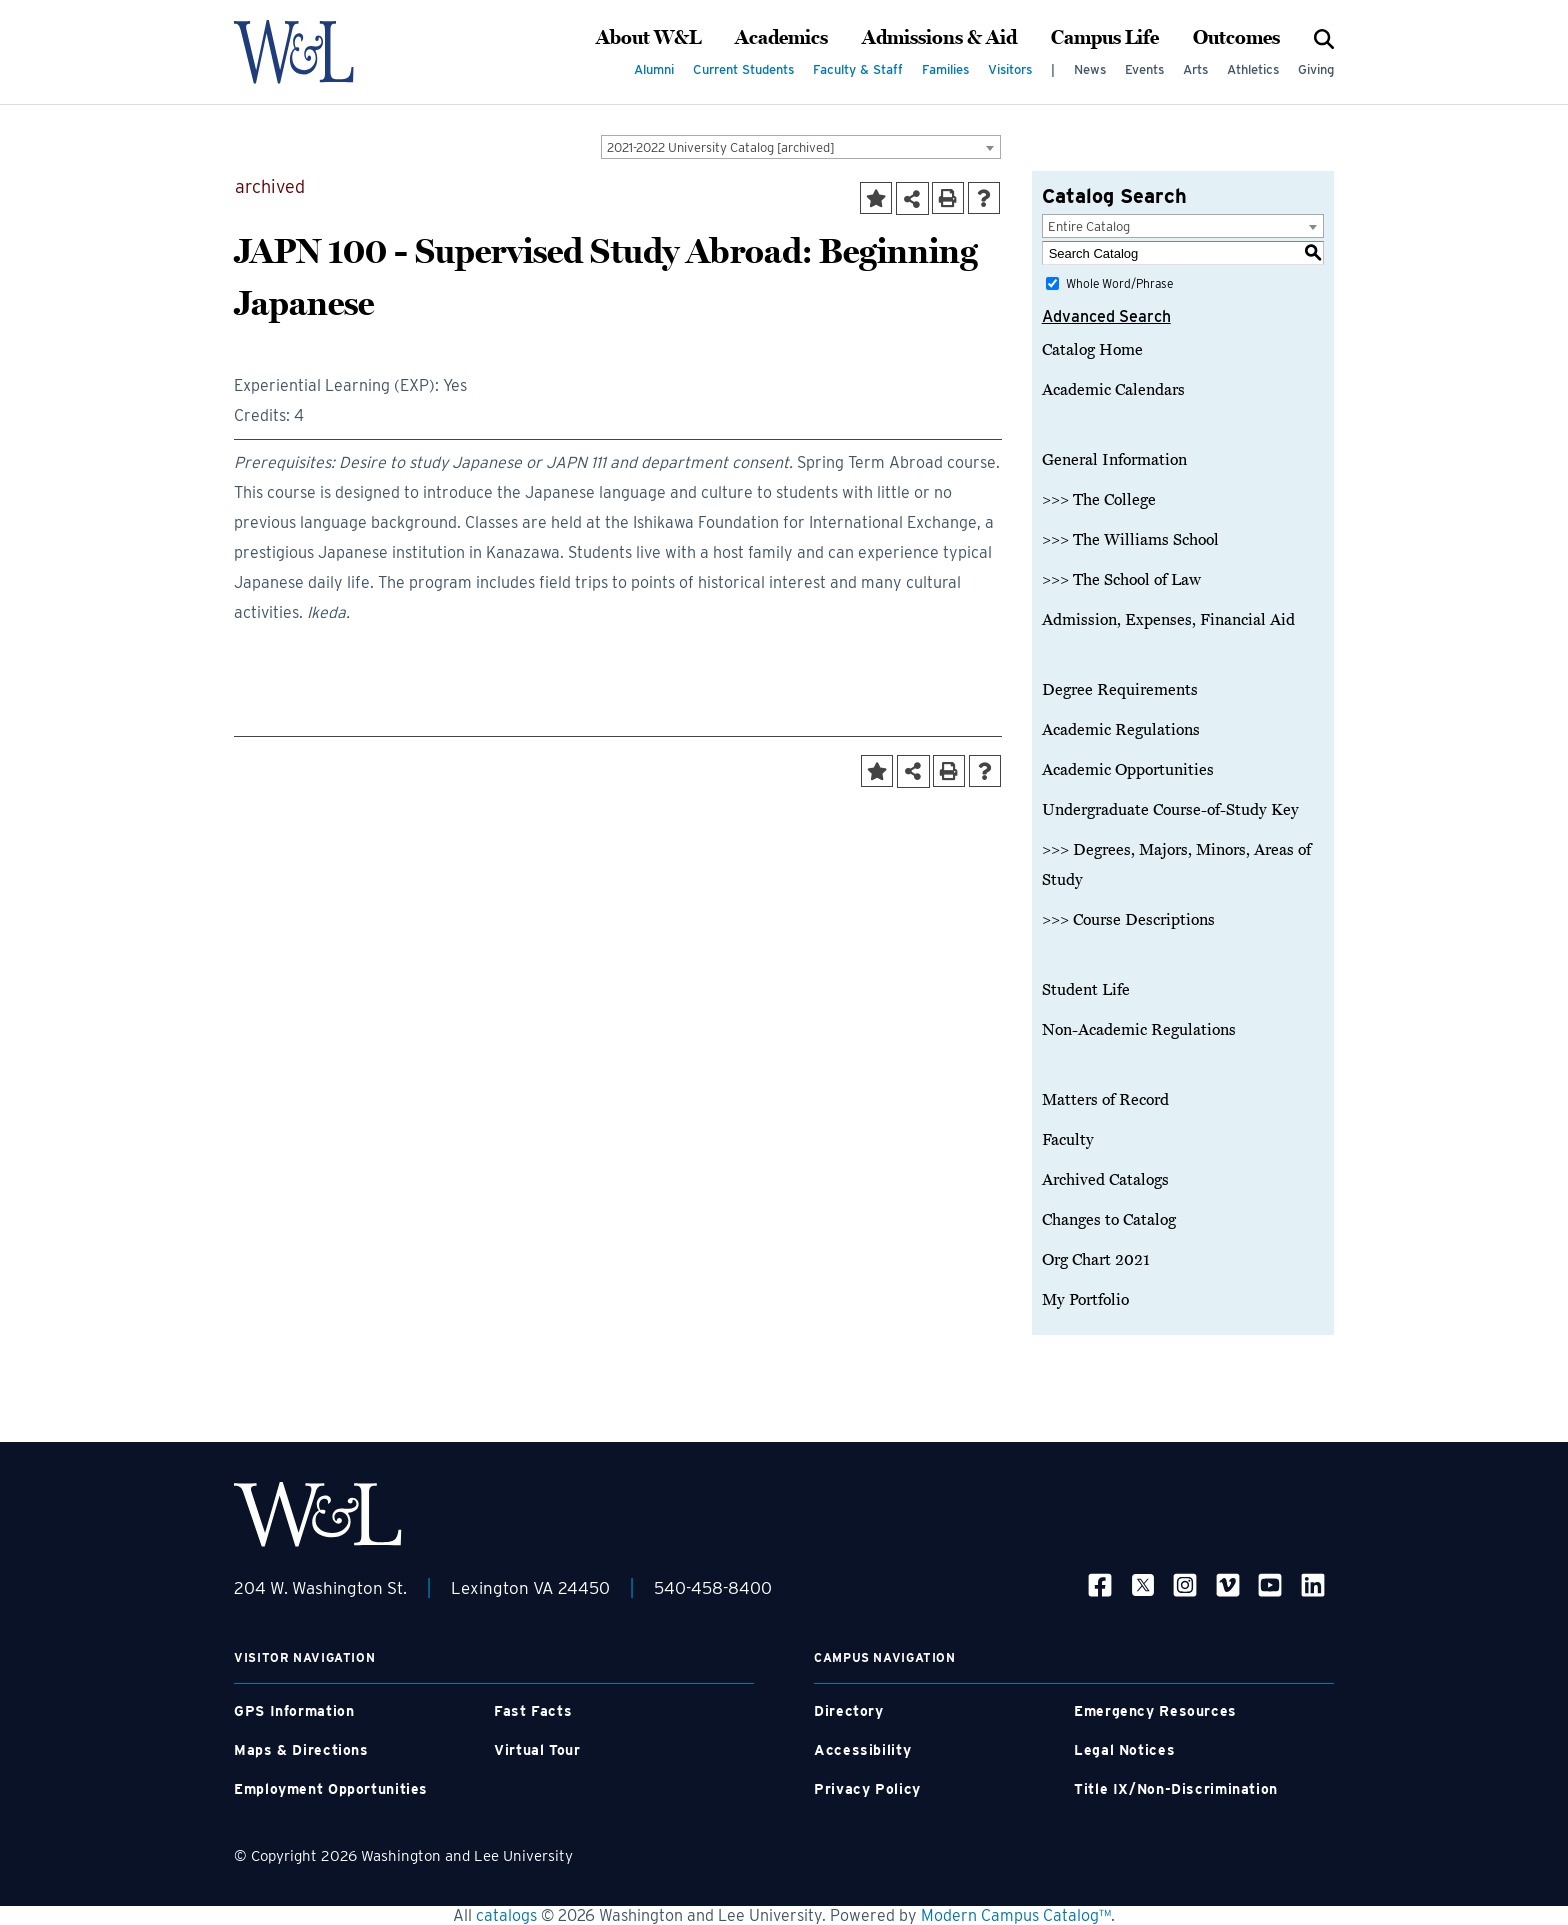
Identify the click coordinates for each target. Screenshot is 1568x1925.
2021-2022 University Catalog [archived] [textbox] (721, 147)
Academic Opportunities (1128, 770)
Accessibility (862, 1750)
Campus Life (1105, 38)
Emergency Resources (1155, 1711)
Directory (849, 1711)
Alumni (654, 69)
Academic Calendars (1113, 390)
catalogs (506, 1915)
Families (945, 69)
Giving (1316, 69)
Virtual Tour (537, 1750)
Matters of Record (1105, 1100)
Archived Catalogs (1105, 1180)
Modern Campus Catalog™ (1016, 1915)
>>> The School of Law (1121, 580)
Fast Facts (533, 1711)
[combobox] (801, 147)
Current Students (743, 69)
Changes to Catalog (1109, 1220)
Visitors (1010, 69)
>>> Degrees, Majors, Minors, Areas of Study (1176, 865)
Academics (781, 38)
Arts (1195, 69)
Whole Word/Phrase (1119, 283)
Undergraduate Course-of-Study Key (1170, 810)
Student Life (1086, 990)
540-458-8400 (713, 1588)
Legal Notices (1124, 1750)
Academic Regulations (1121, 730)
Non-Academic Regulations (1139, 1030)
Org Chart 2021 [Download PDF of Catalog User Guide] (1096, 1260)
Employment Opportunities (331, 1789)
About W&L (648, 38)
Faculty (1068, 1140)
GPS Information (294, 1711)
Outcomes (1236, 38)
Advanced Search (1106, 316)
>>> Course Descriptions (1128, 920)
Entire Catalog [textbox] (1089, 226)
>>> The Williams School (1130, 540)
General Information (1114, 460)
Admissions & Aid (939, 38)
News (1090, 69)
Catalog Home (1092, 350)
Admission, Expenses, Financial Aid (1168, 620)
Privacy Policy (867, 1789)
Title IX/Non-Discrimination (1176, 1789)
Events (1144, 69)
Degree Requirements (1120, 690)
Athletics (1253, 69)
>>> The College (1099, 500)
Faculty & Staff (858, 69)
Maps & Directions (301, 1750)
